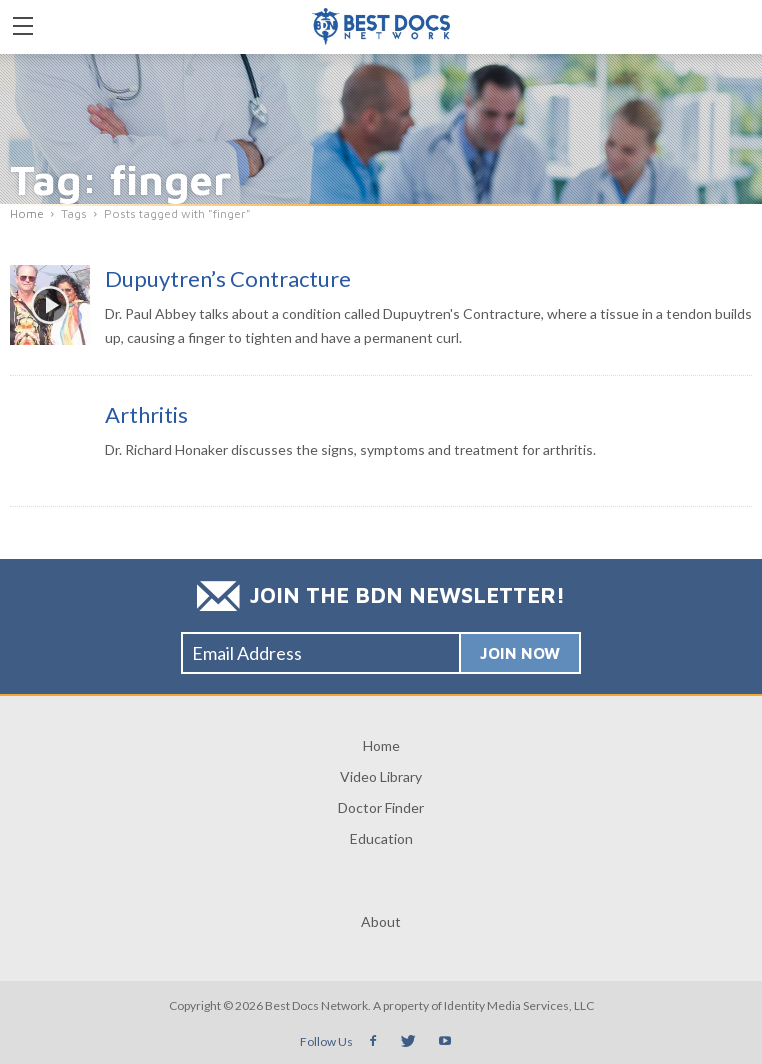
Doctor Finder (381, 807)
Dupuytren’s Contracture (228, 278)
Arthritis (146, 414)
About (381, 921)
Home (381, 745)
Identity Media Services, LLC (519, 1005)
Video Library (381, 776)
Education (381, 838)
